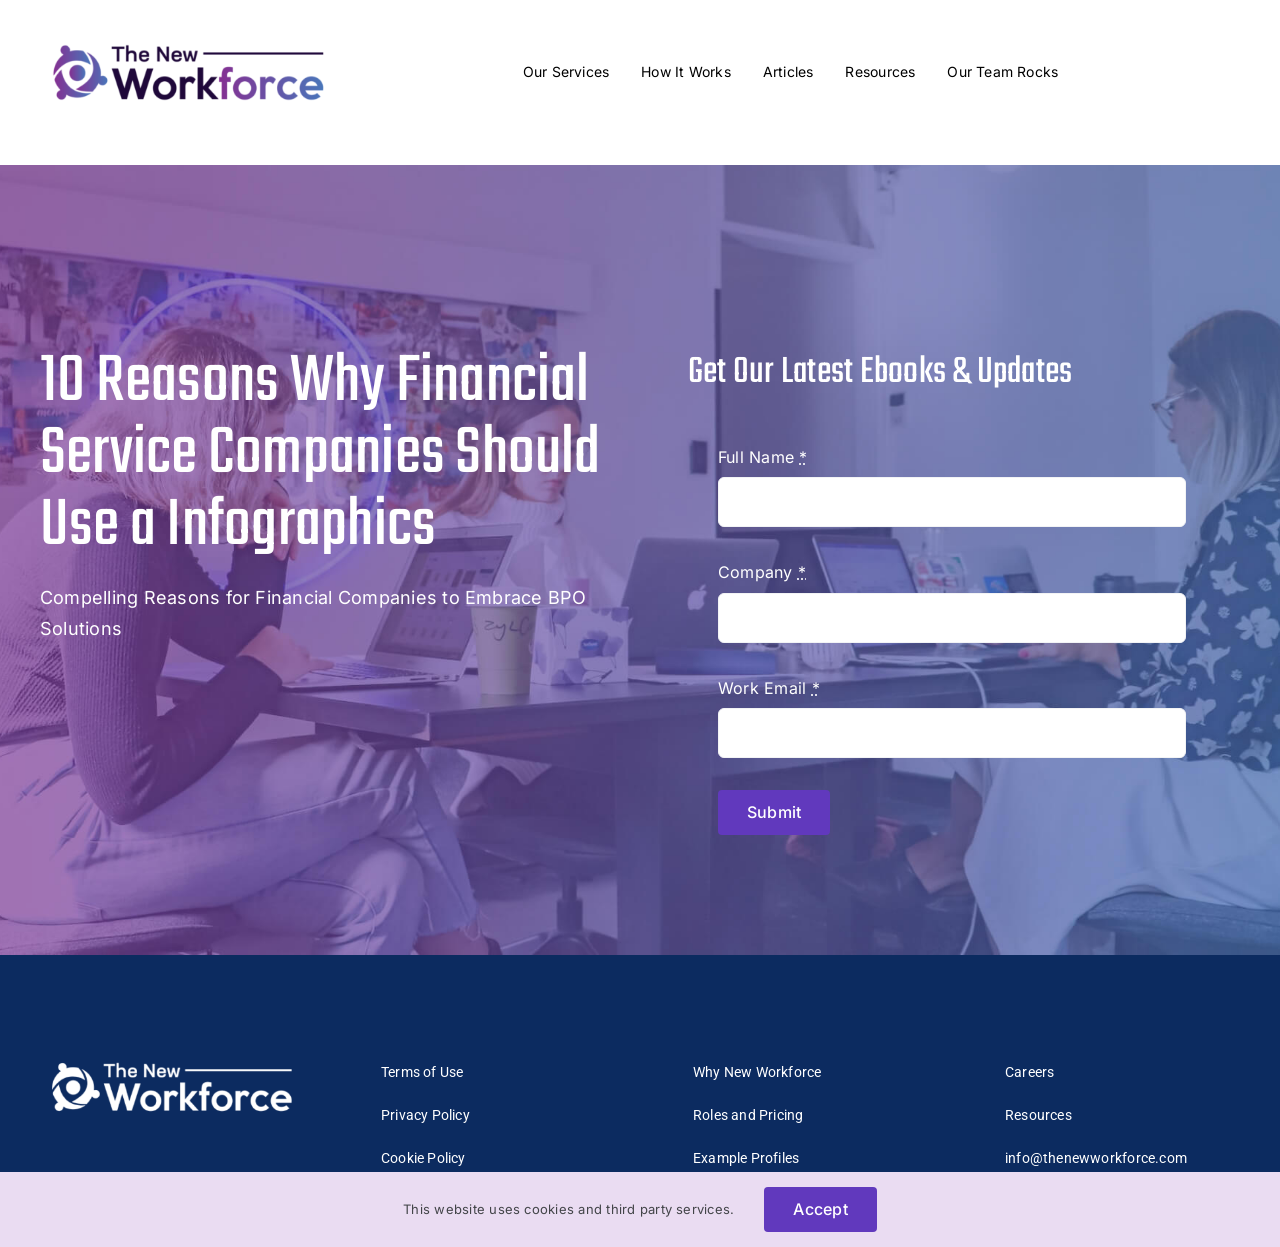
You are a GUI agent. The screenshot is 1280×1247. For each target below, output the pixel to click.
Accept (820, 1209)
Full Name (763, 457)
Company (762, 572)
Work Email (769, 688)
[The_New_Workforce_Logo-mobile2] (188, 40)
